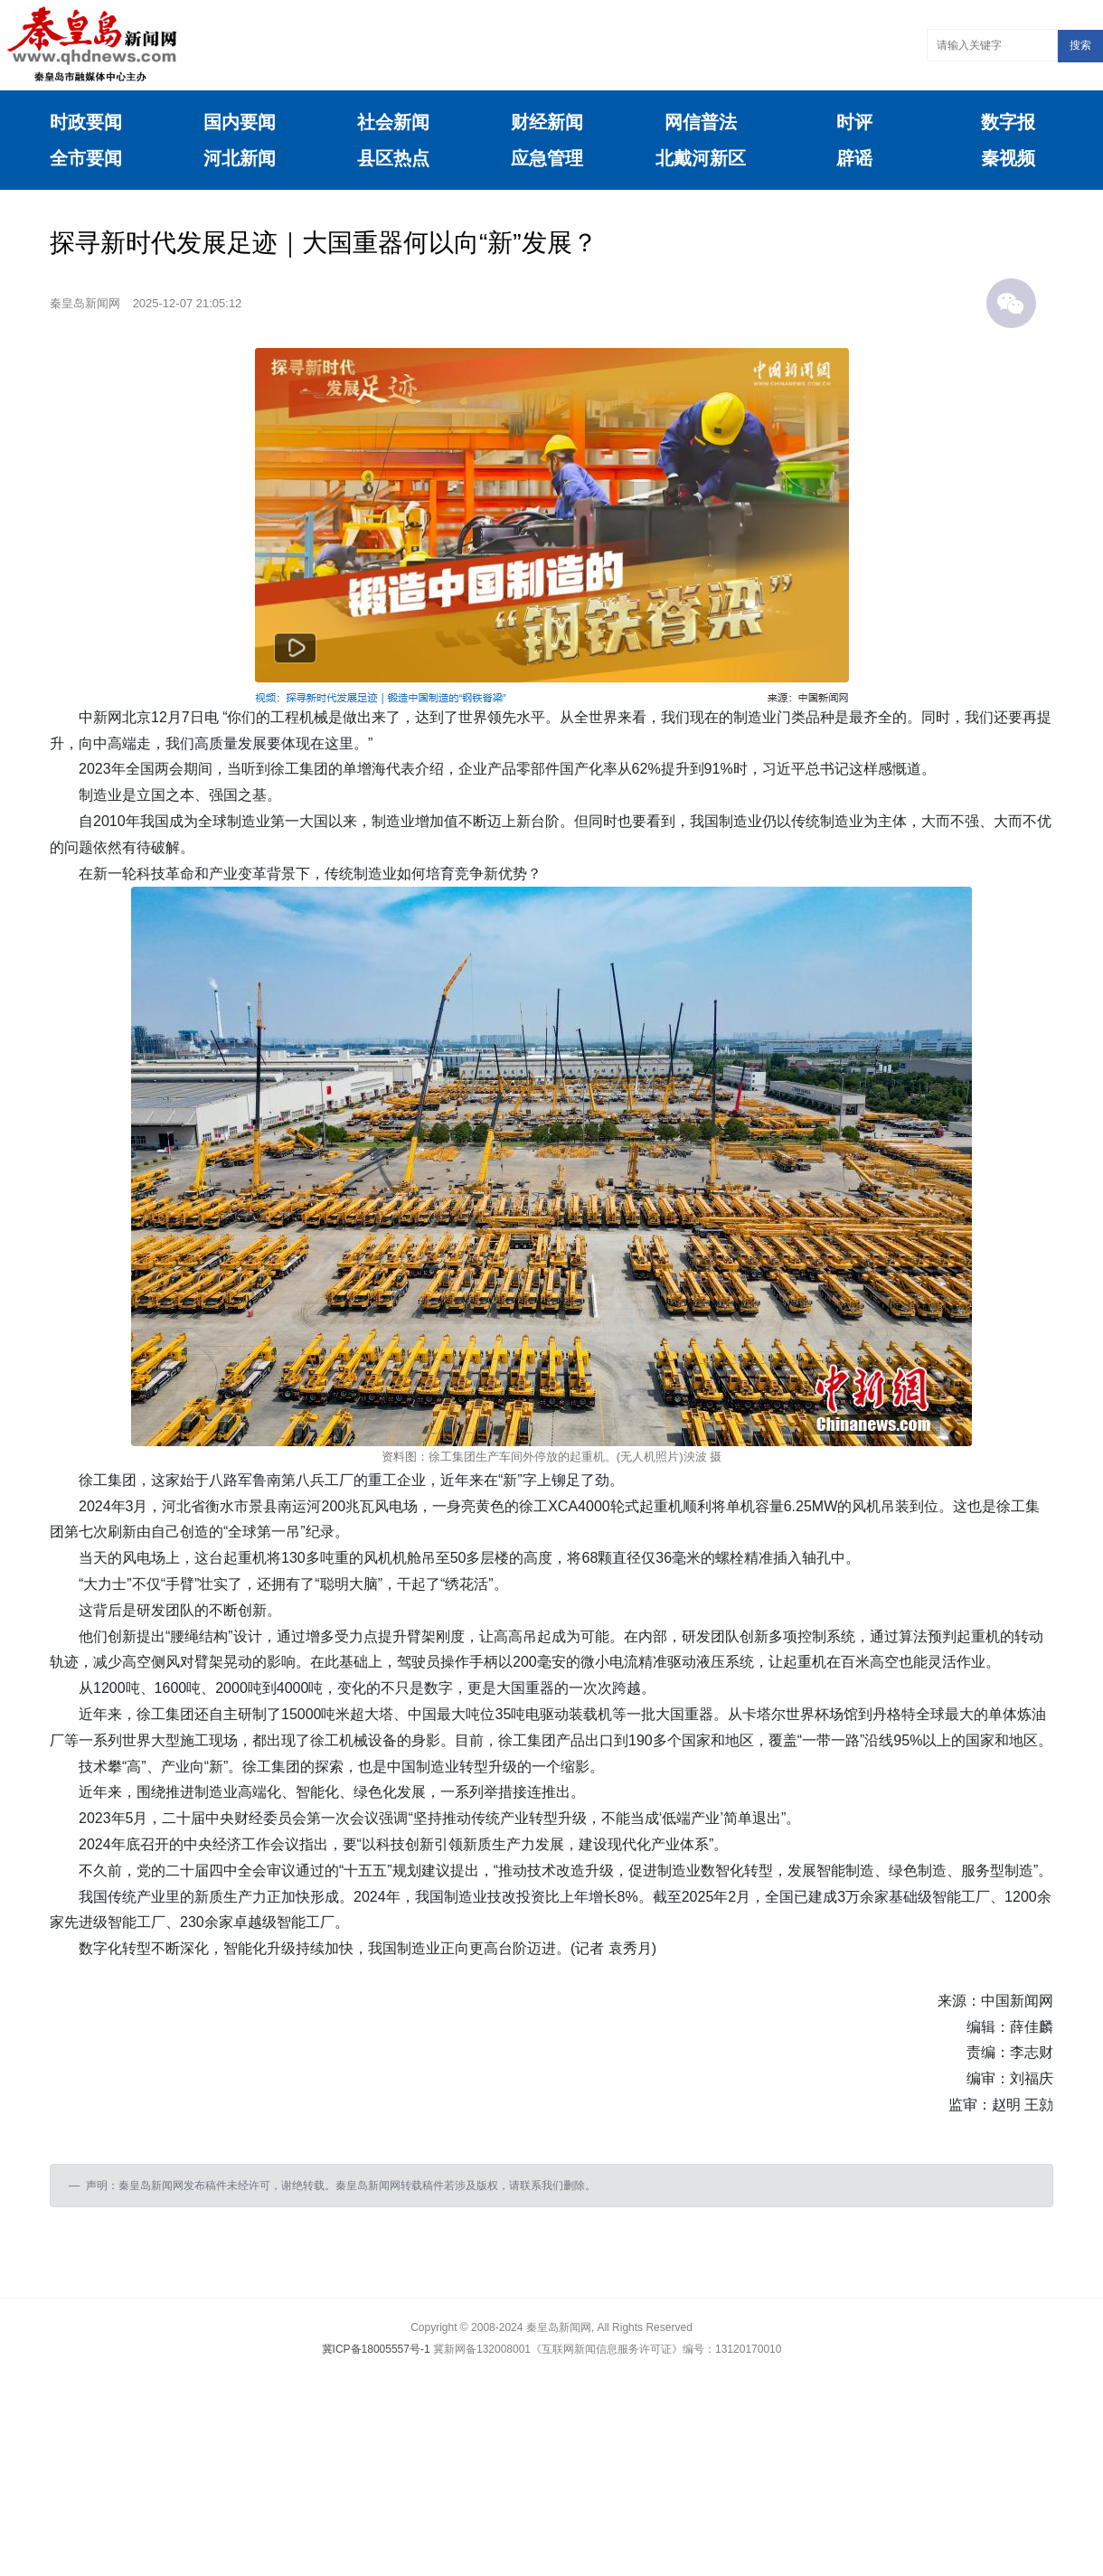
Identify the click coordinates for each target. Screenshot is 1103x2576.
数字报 (1008, 122)
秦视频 (1008, 158)
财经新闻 (547, 122)
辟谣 (854, 158)
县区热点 (393, 158)
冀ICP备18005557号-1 (376, 2349)
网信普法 (701, 122)
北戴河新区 (700, 158)
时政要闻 (86, 122)
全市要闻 (86, 158)
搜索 (1080, 45)
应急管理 (547, 158)
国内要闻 (239, 122)
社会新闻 (393, 122)
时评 (854, 122)
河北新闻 (239, 158)
